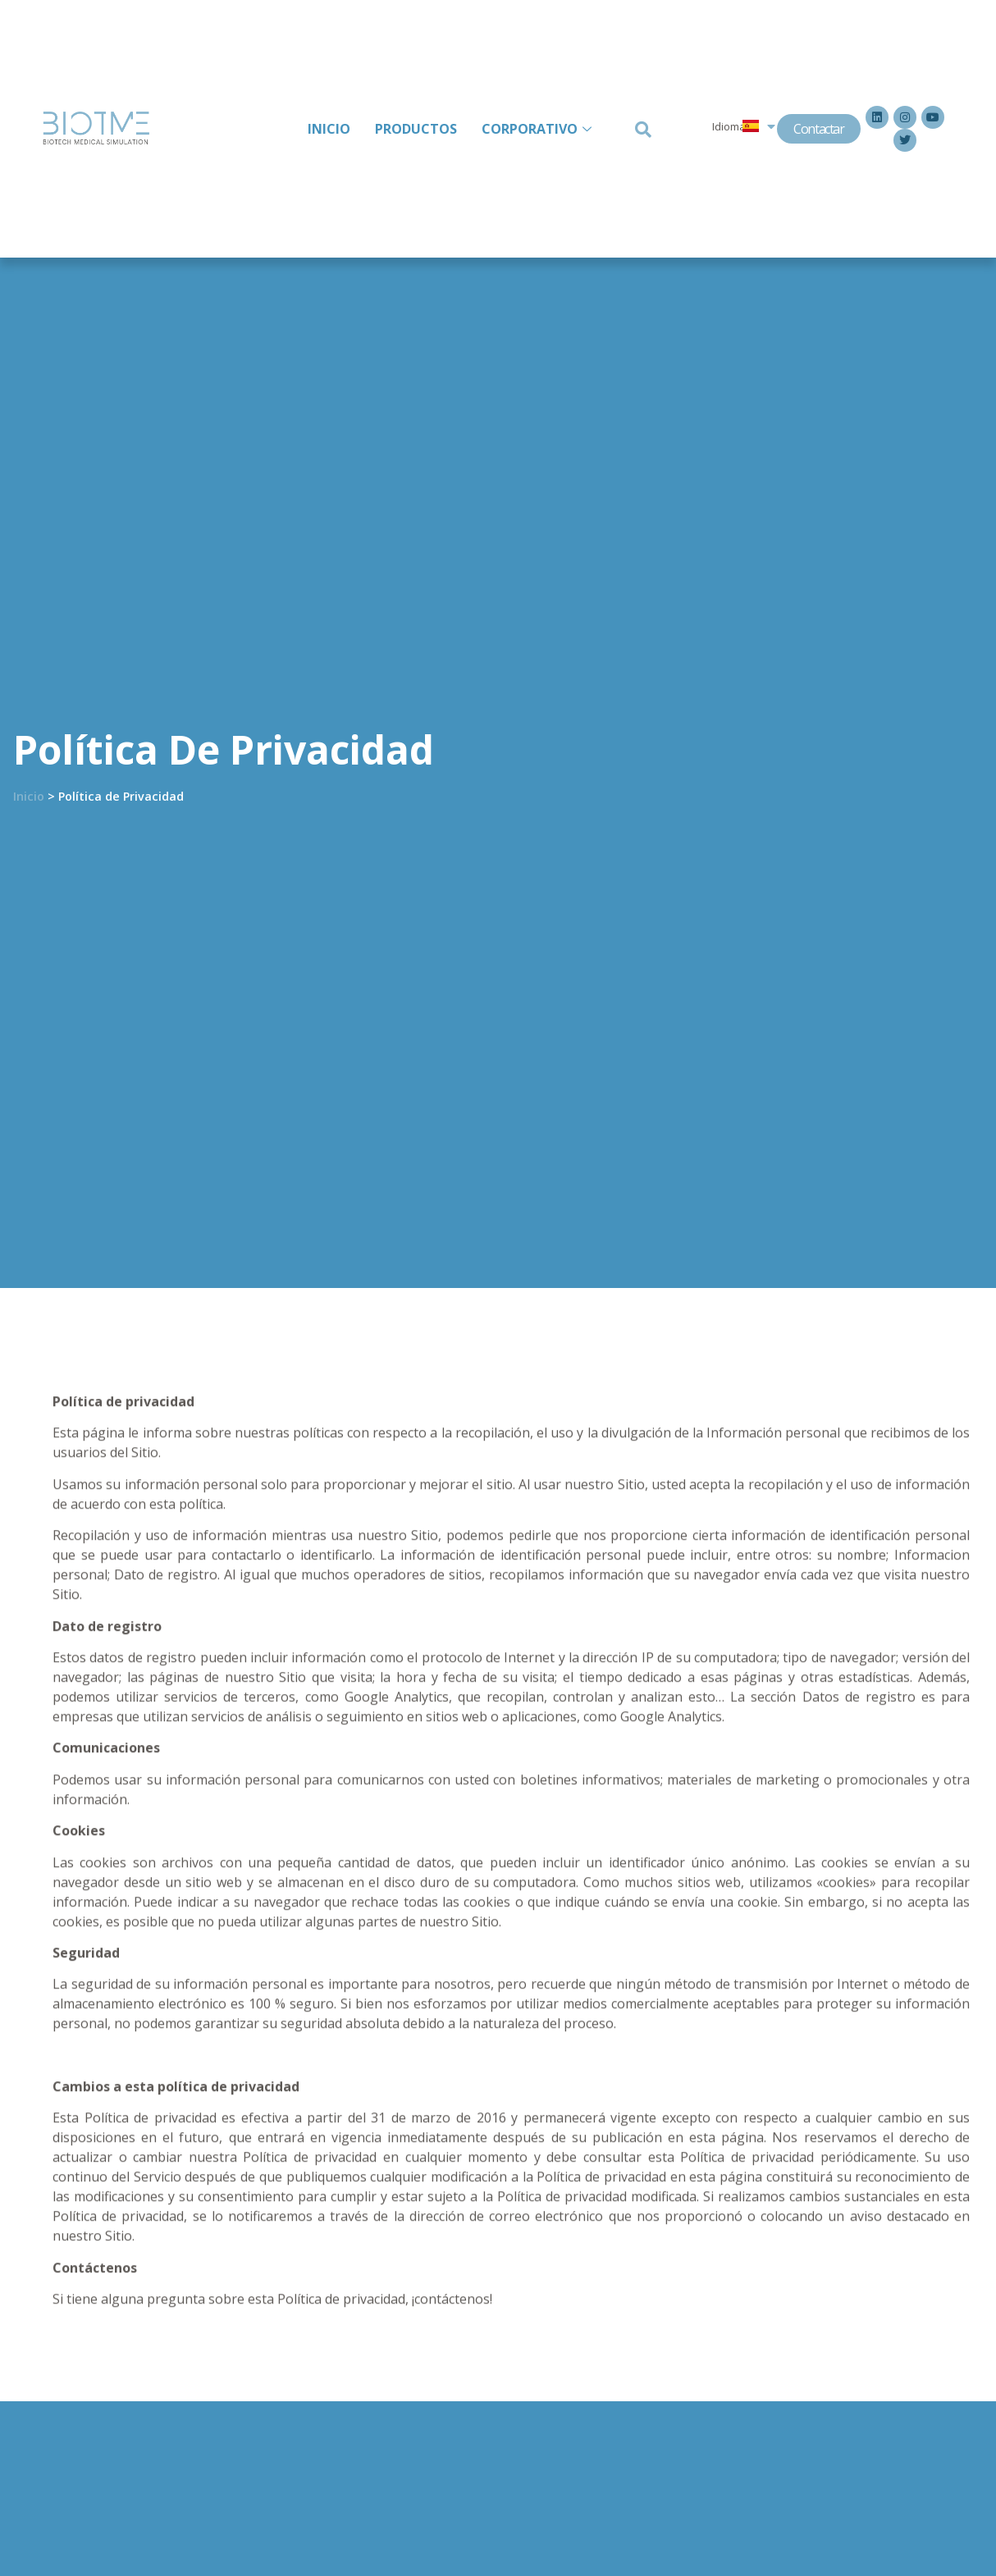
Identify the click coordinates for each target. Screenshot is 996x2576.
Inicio (28, 796)
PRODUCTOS (416, 129)
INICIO (329, 129)
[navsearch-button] (641, 127)
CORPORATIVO (539, 129)
